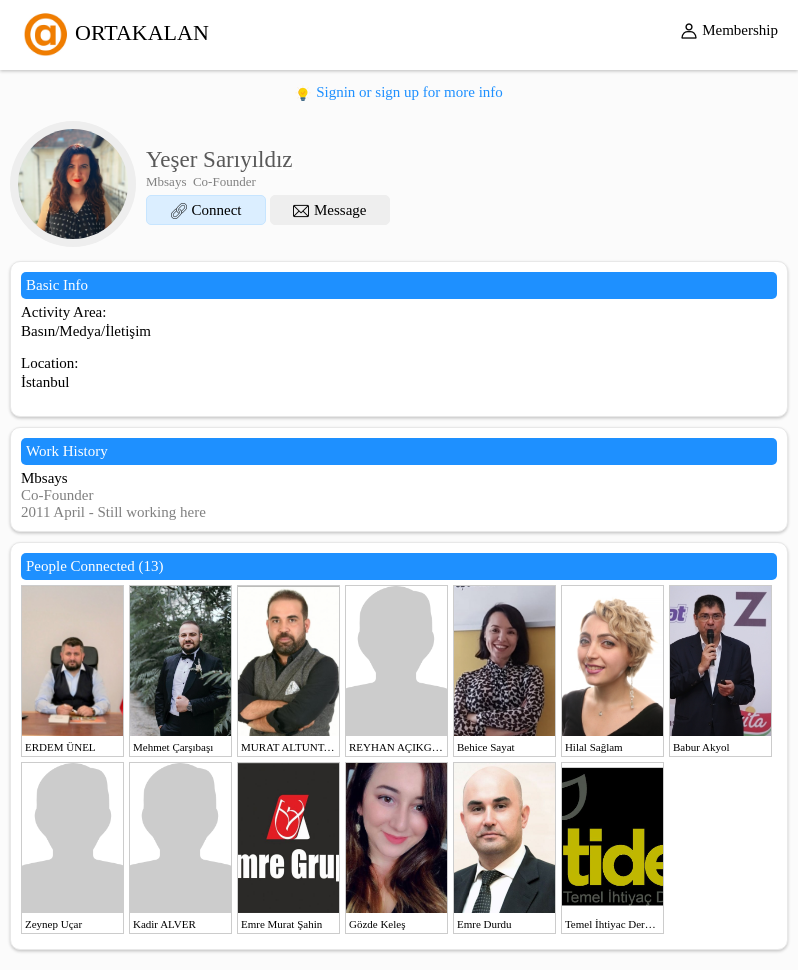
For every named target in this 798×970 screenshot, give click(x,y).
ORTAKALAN (114, 32)
